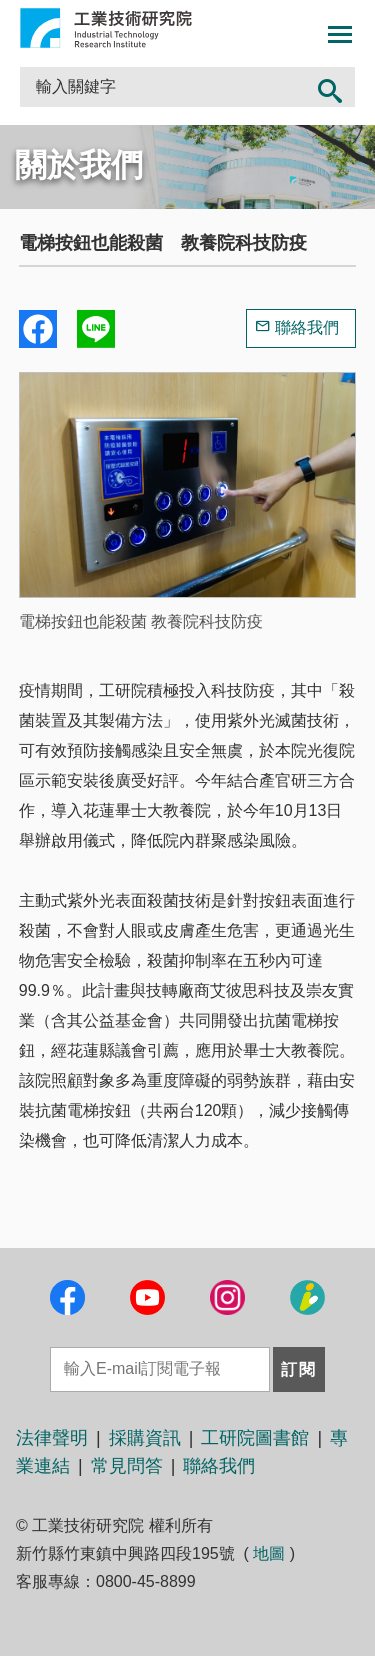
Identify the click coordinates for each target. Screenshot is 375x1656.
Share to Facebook (38, 329)
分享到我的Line (96, 329)
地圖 (269, 1553)
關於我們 (79, 165)
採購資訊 (145, 1438)
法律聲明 (52, 1438)
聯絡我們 (307, 327)
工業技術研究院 (106, 28)
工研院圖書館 (255, 1438)
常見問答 (127, 1466)
